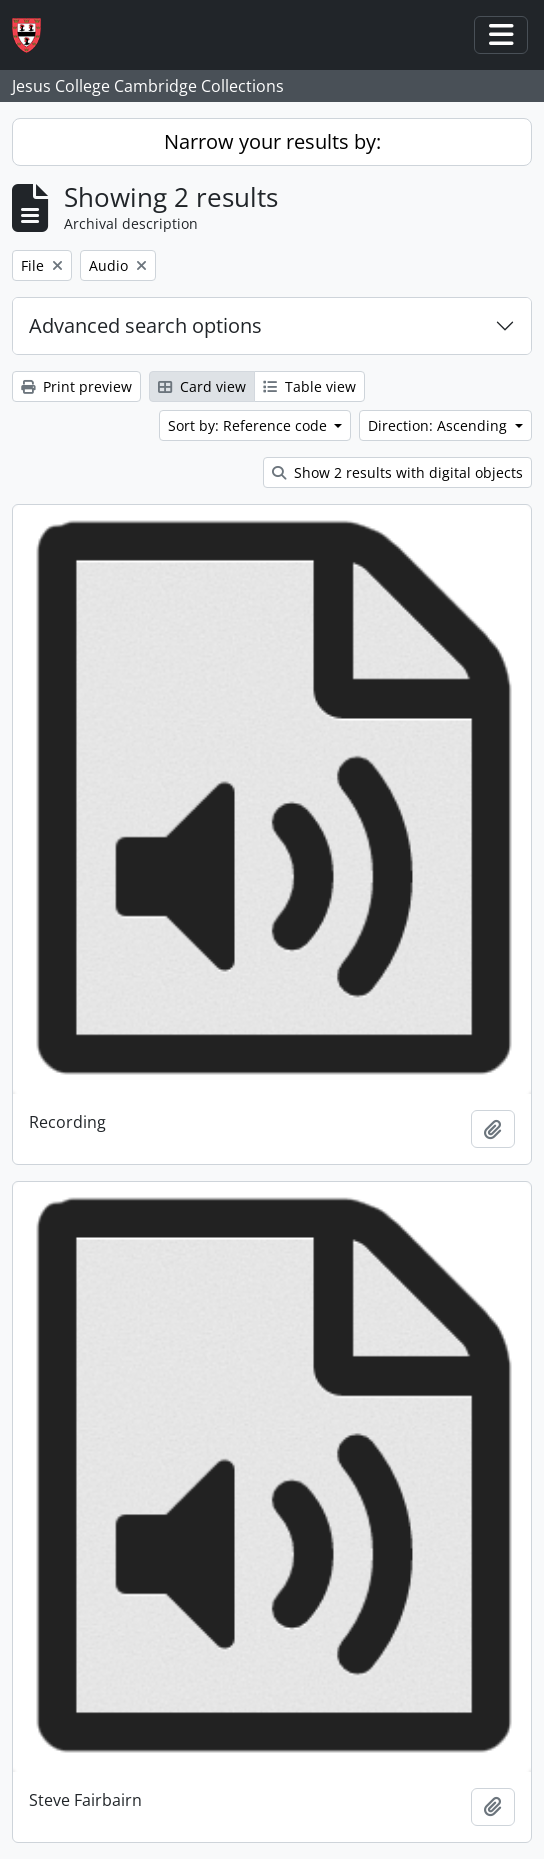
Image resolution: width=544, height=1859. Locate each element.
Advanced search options (145, 325)
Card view (202, 386)
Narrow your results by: (272, 141)
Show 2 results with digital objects (397, 472)
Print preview (76, 386)
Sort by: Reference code (249, 425)
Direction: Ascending (439, 425)
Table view (309, 386)
